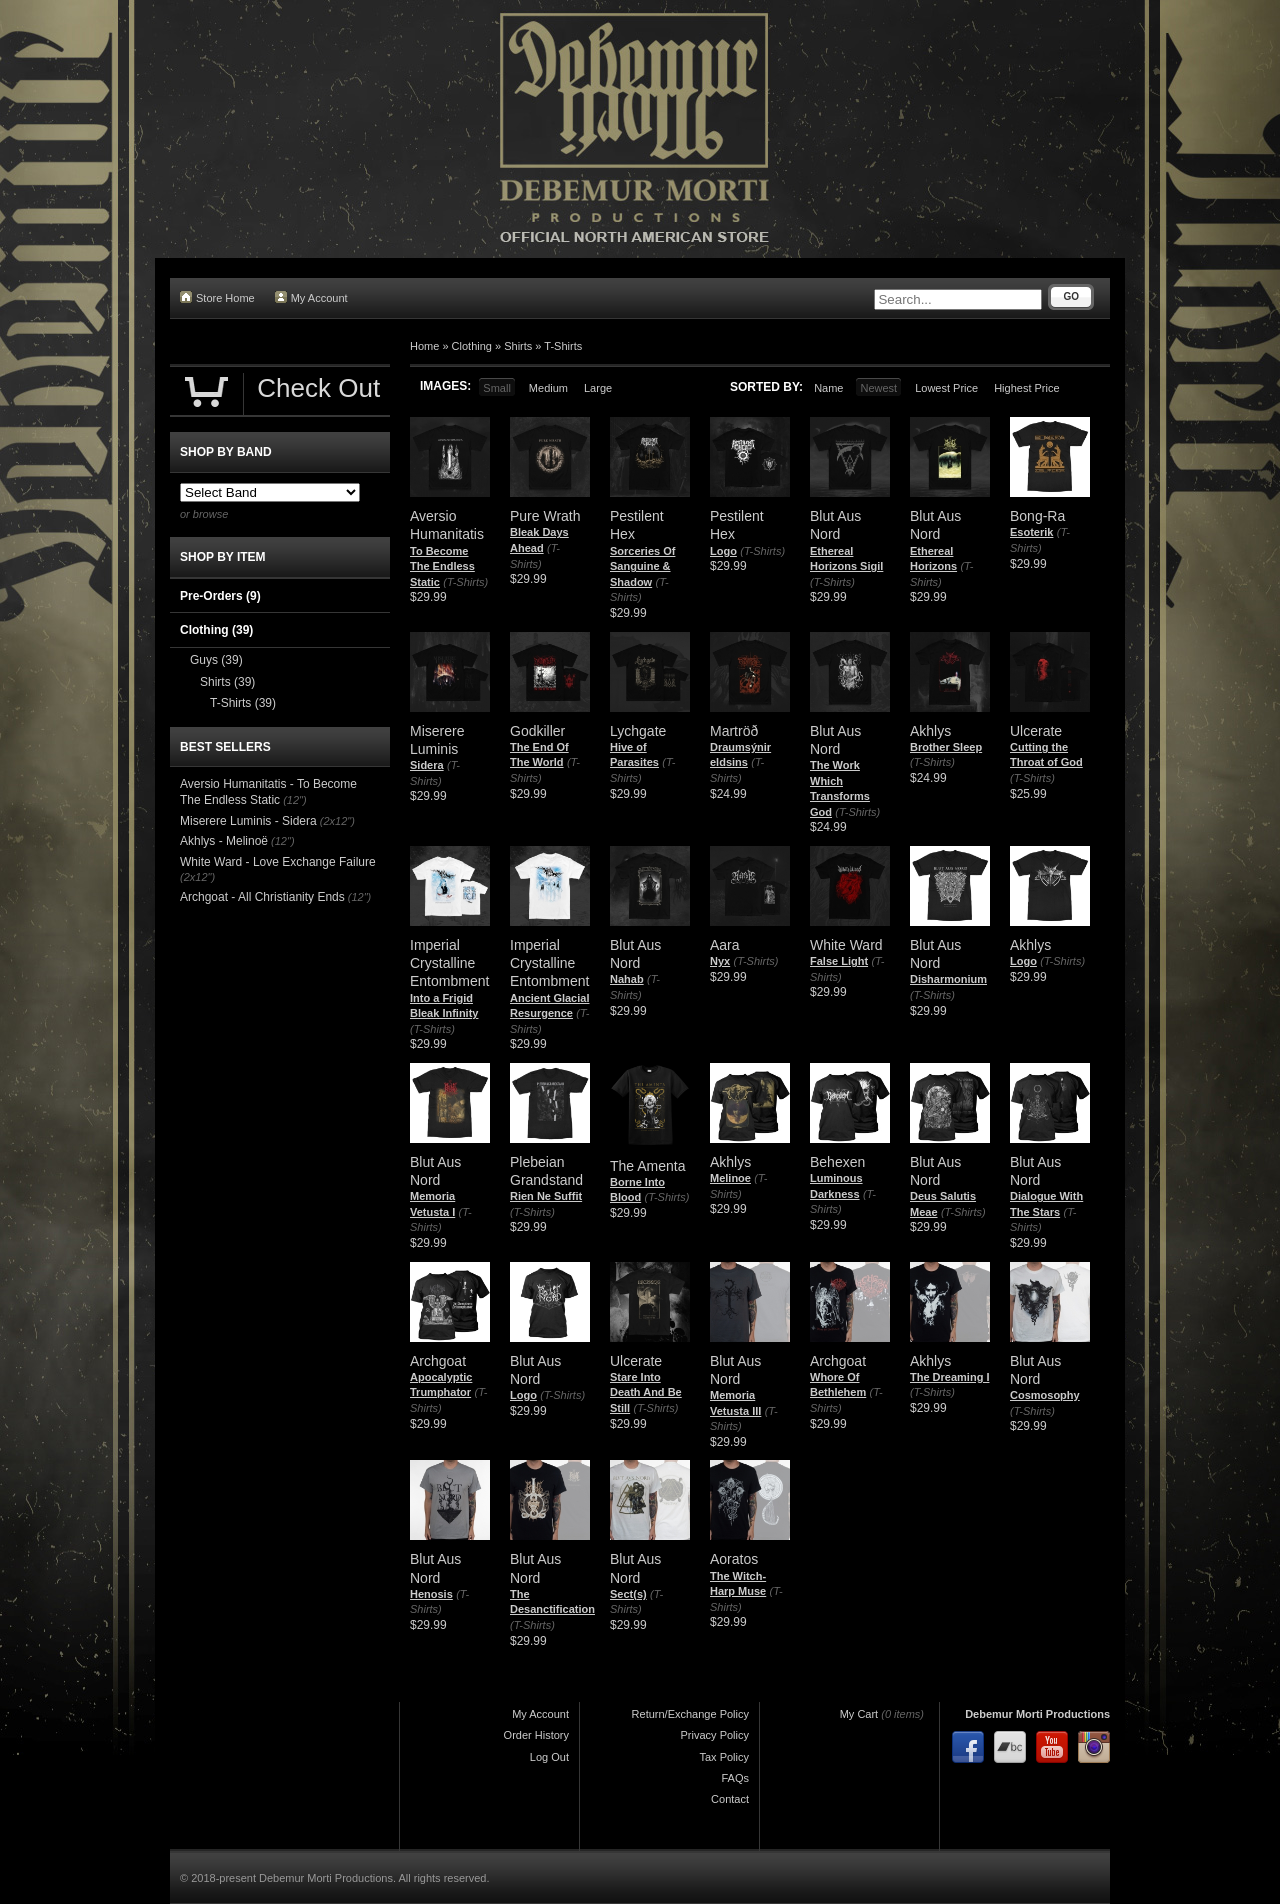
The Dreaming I (949, 1377)
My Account (311, 297)
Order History (536, 1735)
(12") (294, 800)
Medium (548, 388)
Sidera (427, 765)
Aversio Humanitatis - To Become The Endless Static (268, 792)
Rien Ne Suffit (546, 1196)
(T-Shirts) (465, 582)
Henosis (431, 1594)
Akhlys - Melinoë (224, 841)
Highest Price (1026, 388)
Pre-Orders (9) (220, 596)
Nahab (627, 979)
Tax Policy (724, 1757)
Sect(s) (628, 1594)
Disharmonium (948, 979)
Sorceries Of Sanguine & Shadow (642, 566)
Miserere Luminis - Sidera (248, 821)
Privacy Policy (715, 1735)
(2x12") (337, 821)
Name (828, 388)
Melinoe (730, 1178)
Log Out (549, 1757)
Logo (723, 551)
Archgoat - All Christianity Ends (262, 897)
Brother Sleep (946, 747)
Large (598, 388)
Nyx (720, 961)
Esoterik (1031, 532)
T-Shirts (563, 346)
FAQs (735, 1778)
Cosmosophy (1045, 1395)
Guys (216, 660)
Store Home (217, 297)
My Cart (859, 1714)
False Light (839, 961)
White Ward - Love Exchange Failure (278, 862)
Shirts (518, 346)
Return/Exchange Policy (690, 1714)
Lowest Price (946, 388)
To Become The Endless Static (442, 566)
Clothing (472, 346)
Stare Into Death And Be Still (646, 1392)
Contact (730, 1799)
